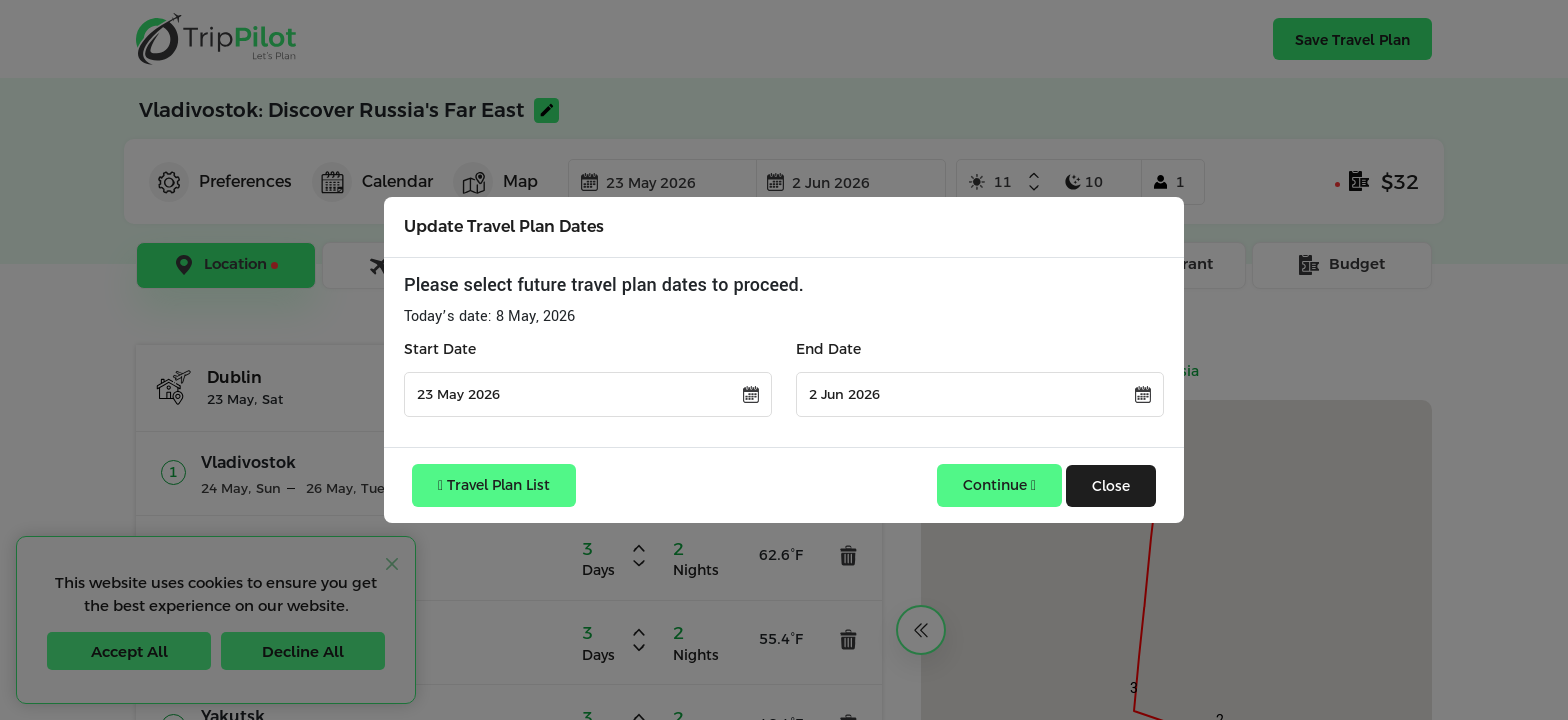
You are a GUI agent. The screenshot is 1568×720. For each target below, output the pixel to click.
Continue (999, 485)
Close (1111, 486)
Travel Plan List (494, 485)
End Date (828, 349)
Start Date (440, 349)
